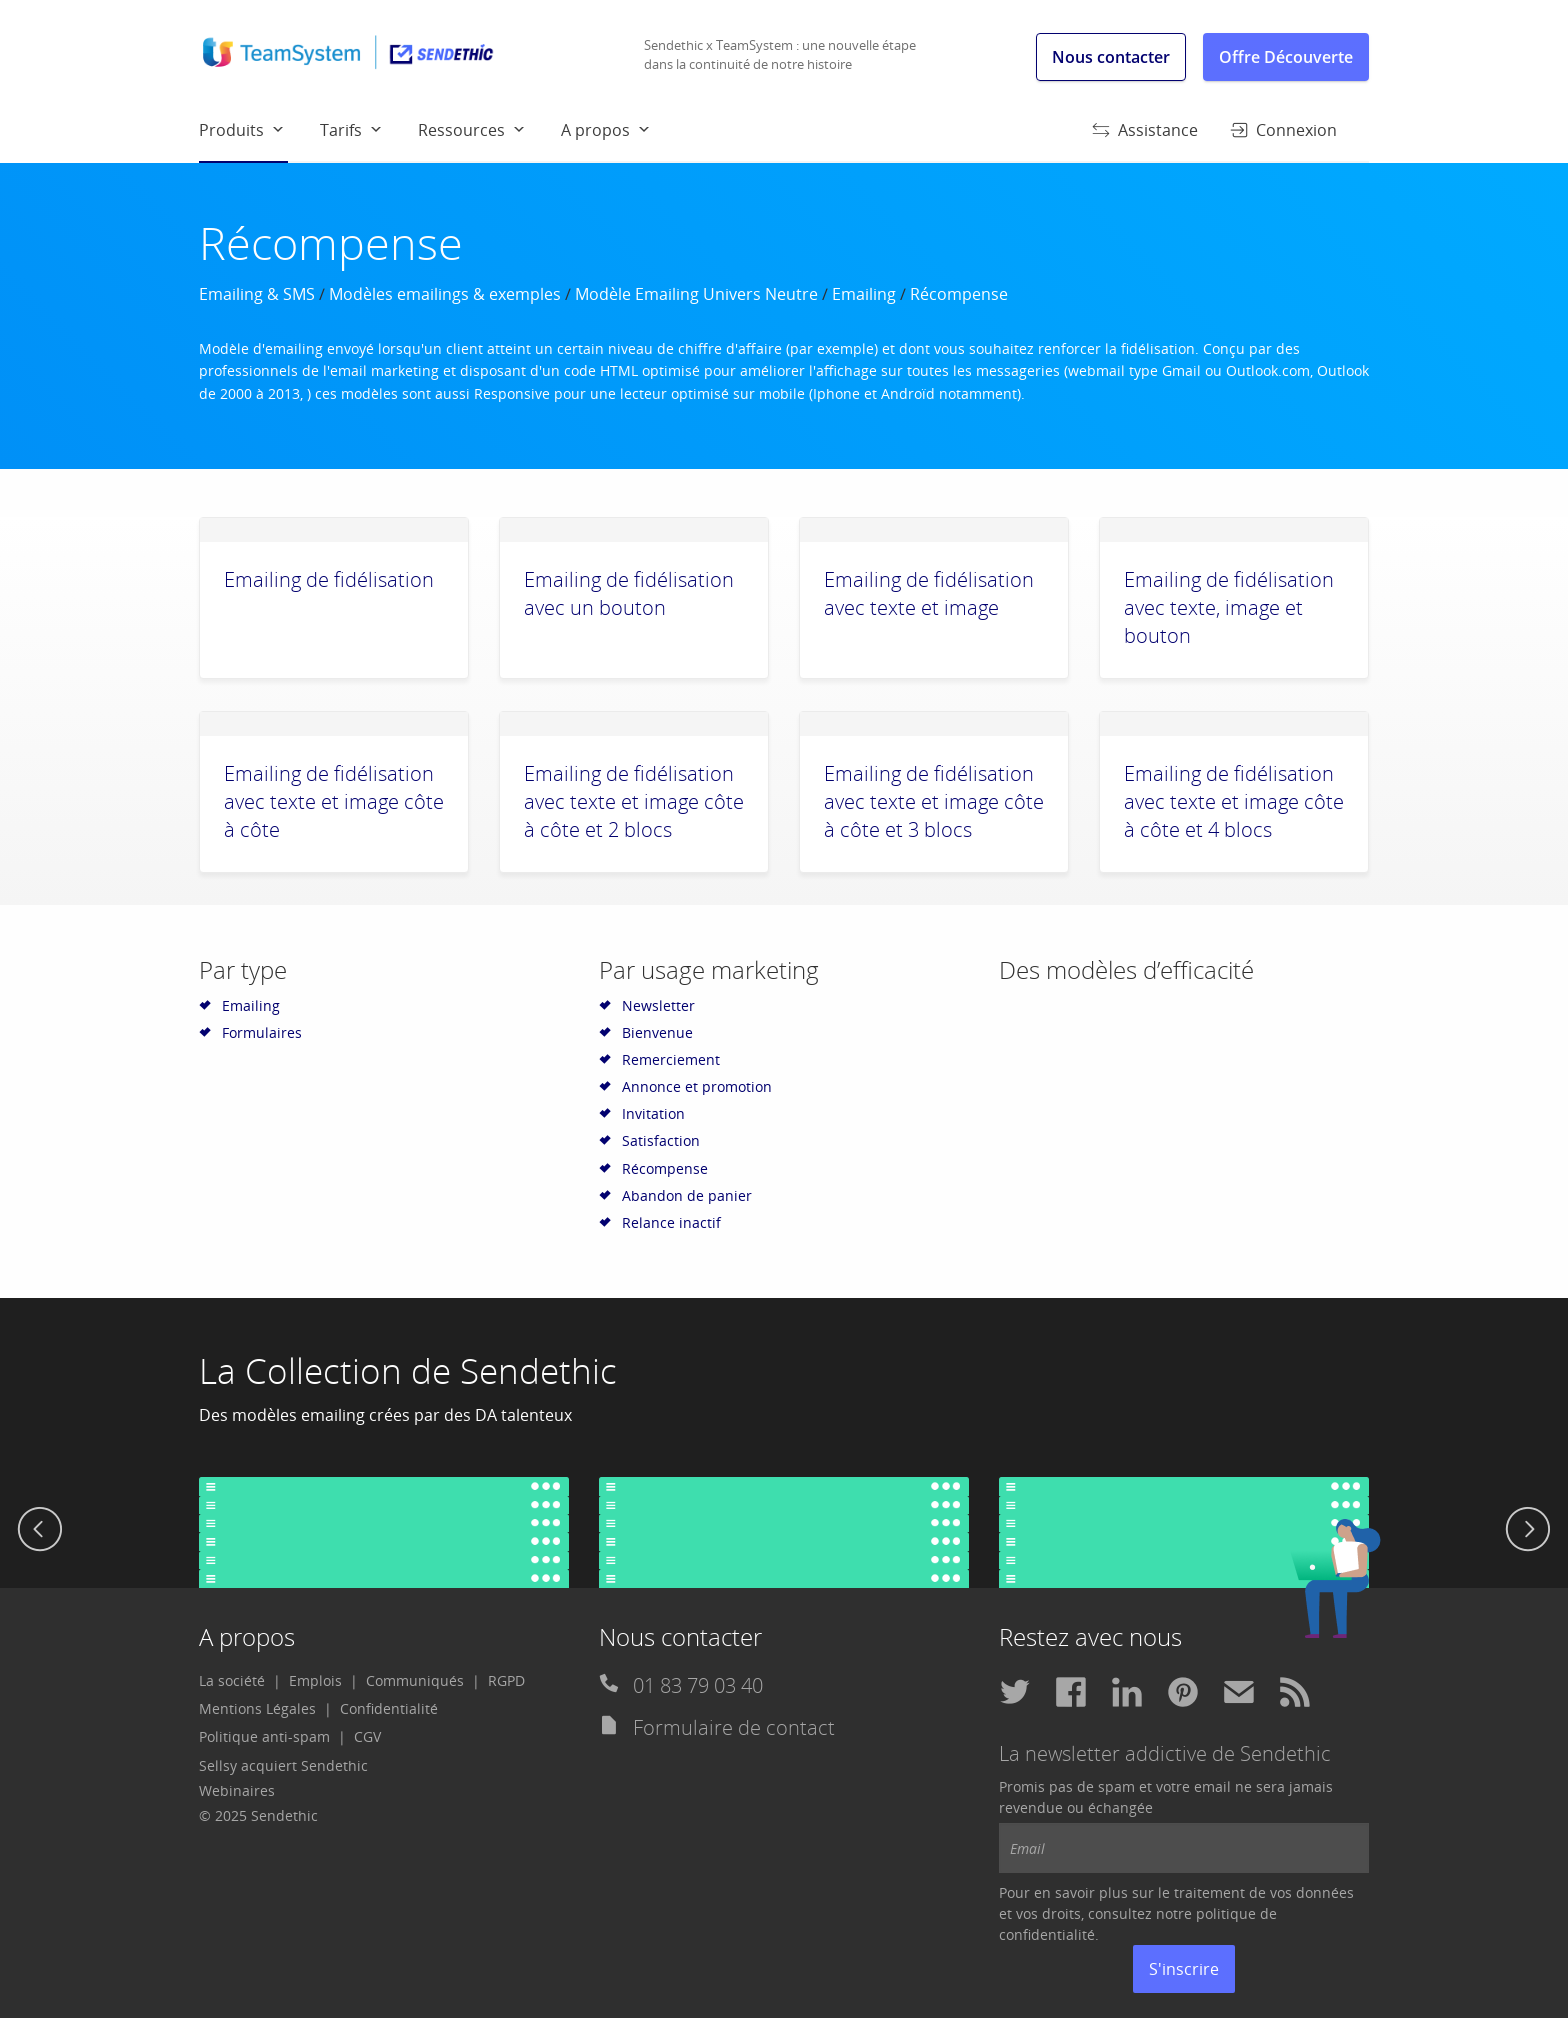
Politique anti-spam (264, 1736)
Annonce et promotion (697, 1086)
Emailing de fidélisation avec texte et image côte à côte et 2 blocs (634, 801)
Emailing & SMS (257, 294)
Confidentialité (389, 1708)
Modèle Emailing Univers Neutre (696, 294)
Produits (243, 139)
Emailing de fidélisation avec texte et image (929, 593)
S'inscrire (1184, 1969)
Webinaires (237, 1790)
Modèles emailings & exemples (445, 294)
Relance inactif (671, 1222)
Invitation (653, 1113)
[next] (1528, 1532)
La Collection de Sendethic (408, 1370)
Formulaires (262, 1032)
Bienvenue (657, 1032)
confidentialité (1047, 1934)
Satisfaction (661, 1140)
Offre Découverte (1286, 57)
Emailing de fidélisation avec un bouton (629, 593)
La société (232, 1680)
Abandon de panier (687, 1195)
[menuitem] (259, 129)
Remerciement (671, 1059)
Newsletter (658, 1005)
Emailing (864, 294)
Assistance (1145, 130)
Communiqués (415, 1680)
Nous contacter (1111, 57)
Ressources (461, 130)
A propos (595, 130)
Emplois (315, 1680)
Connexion (1283, 130)
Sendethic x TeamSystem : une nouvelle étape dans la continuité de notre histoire (780, 55)
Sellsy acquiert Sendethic (283, 1765)
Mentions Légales (257, 1708)
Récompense (665, 1168)
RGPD (506, 1680)
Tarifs (341, 130)
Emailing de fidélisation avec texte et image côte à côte (334, 801)
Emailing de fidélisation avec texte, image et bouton (1229, 607)
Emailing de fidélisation (329, 579)
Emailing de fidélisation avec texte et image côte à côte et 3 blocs (934, 801)
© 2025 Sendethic (258, 1815)
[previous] (40, 1532)
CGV (367, 1736)
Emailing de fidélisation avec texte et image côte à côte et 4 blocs (1234, 801)
